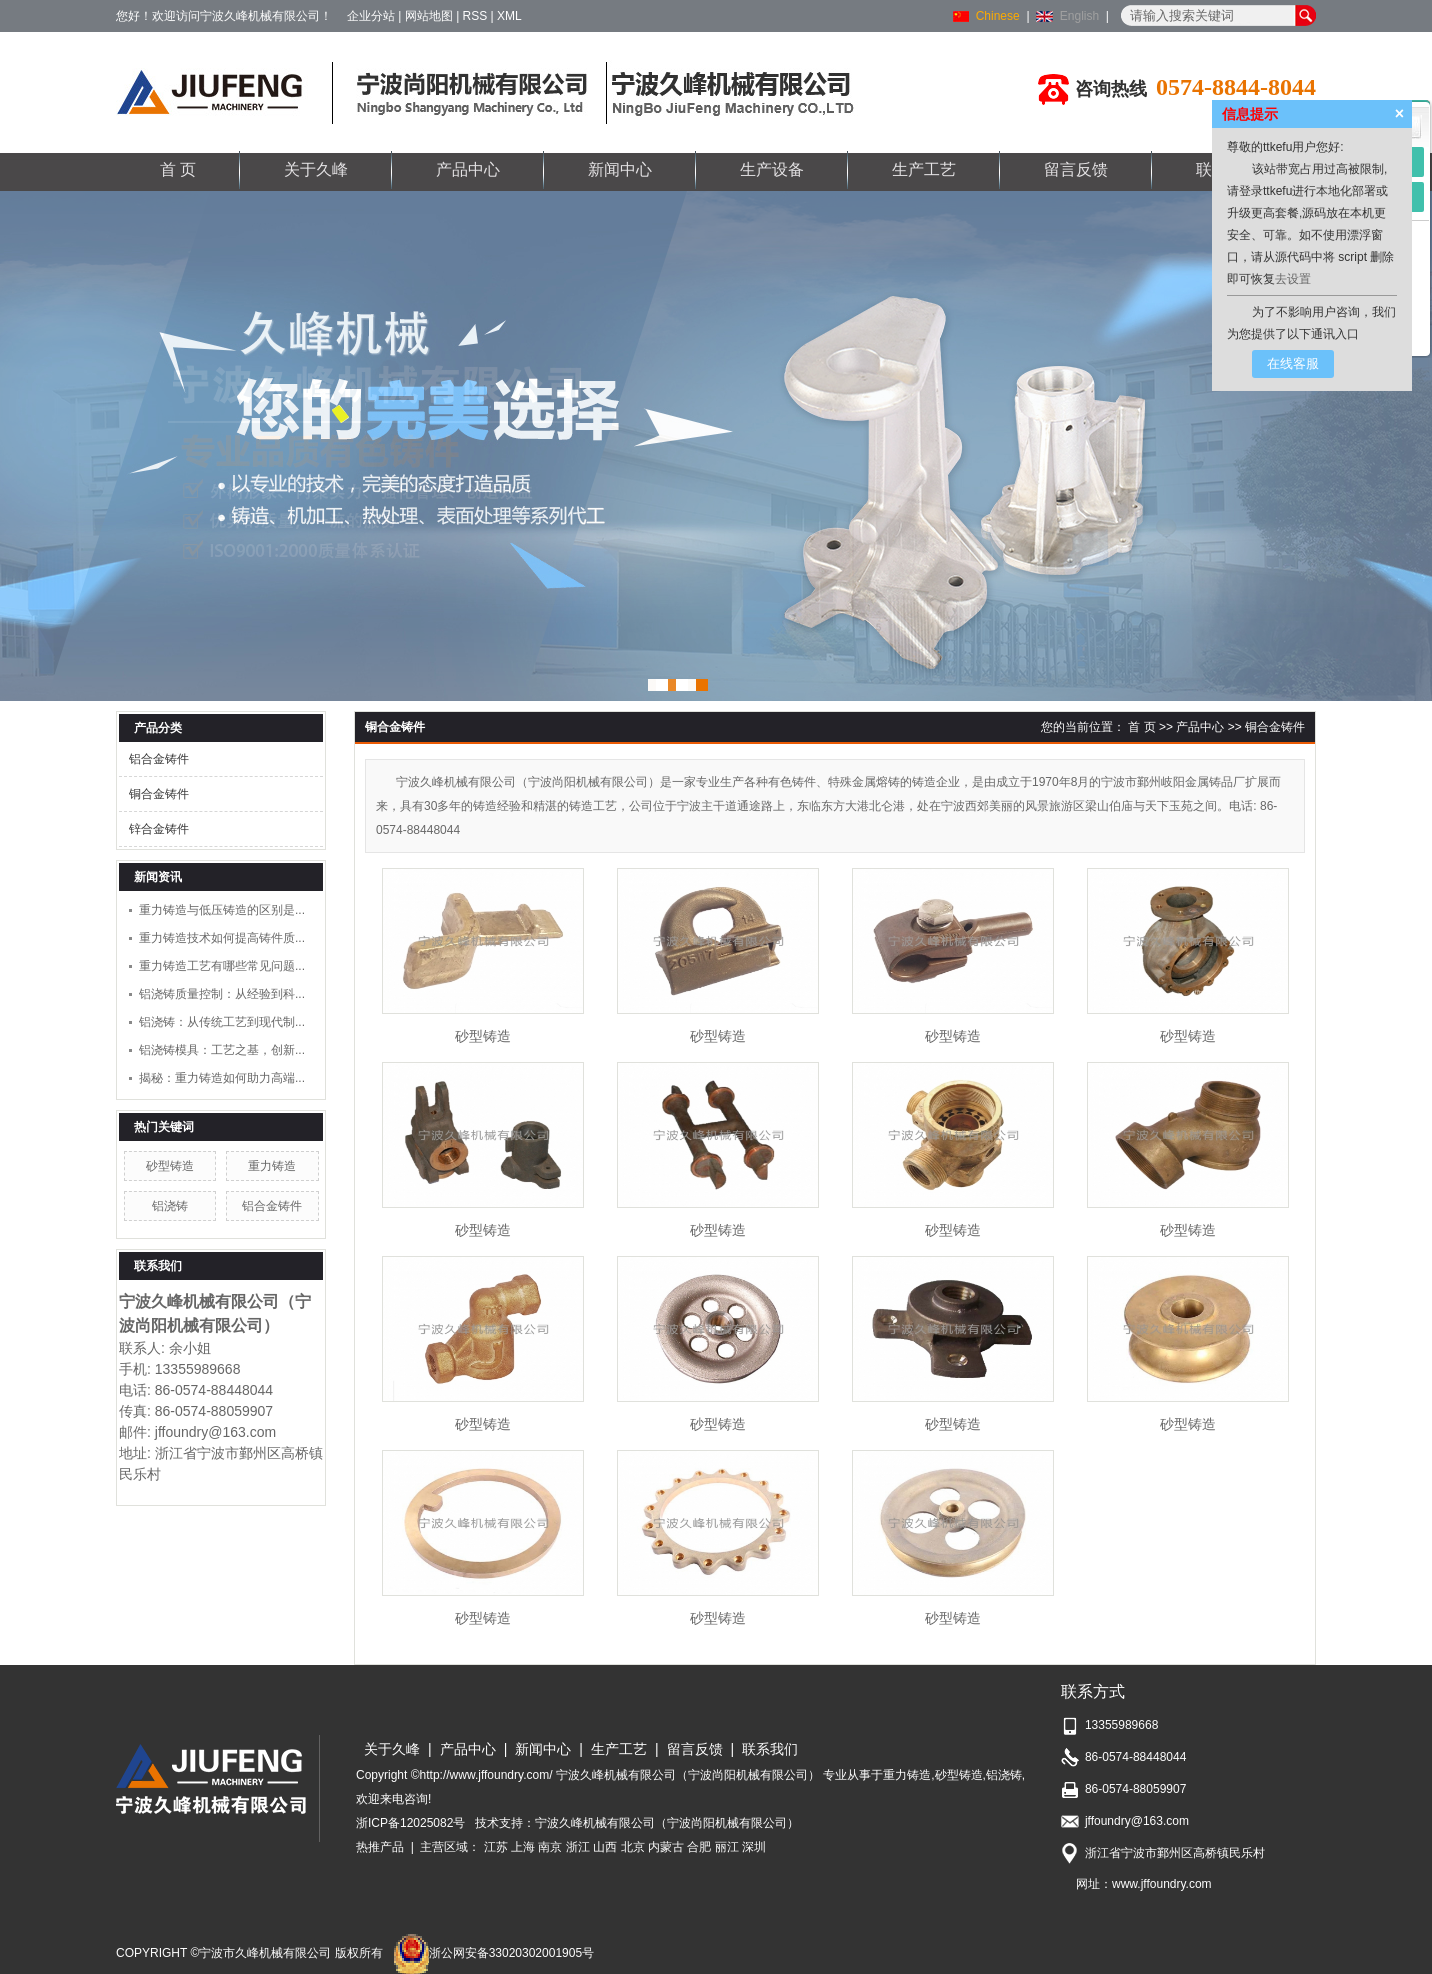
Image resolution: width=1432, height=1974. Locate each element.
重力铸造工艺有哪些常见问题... (222, 966)
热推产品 (380, 1847)
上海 (523, 1847)
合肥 (699, 1847)
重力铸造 (272, 1166)
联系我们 (770, 1749)
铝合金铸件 (159, 759)
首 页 (178, 169)
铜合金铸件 (159, 794)
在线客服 (1293, 363)
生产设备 (772, 169)
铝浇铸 (170, 1206)
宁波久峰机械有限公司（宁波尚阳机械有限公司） (667, 1823)
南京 (550, 1847)
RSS (475, 16)
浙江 (578, 1847)
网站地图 (429, 16)
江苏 (496, 1847)
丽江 (727, 1847)
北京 (633, 1847)
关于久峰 (316, 169)
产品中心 (468, 169)
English (1079, 16)
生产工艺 (924, 169)
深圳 (754, 1847)
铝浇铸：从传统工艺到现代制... (222, 1022)
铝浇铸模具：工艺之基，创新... (222, 1050)
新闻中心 (620, 169)
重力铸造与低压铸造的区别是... (222, 910)
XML (509, 16)
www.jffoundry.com (1162, 1884)
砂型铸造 (170, 1166)
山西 (605, 1847)
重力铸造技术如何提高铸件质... (222, 938)
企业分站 (371, 16)
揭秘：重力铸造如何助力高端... (222, 1078)
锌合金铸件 (159, 829)
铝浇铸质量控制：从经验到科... (222, 994)
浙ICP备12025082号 (410, 1823)
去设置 (1293, 279)
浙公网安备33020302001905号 (493, 1953)
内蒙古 (666, 1847)
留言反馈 (1076, 169)
